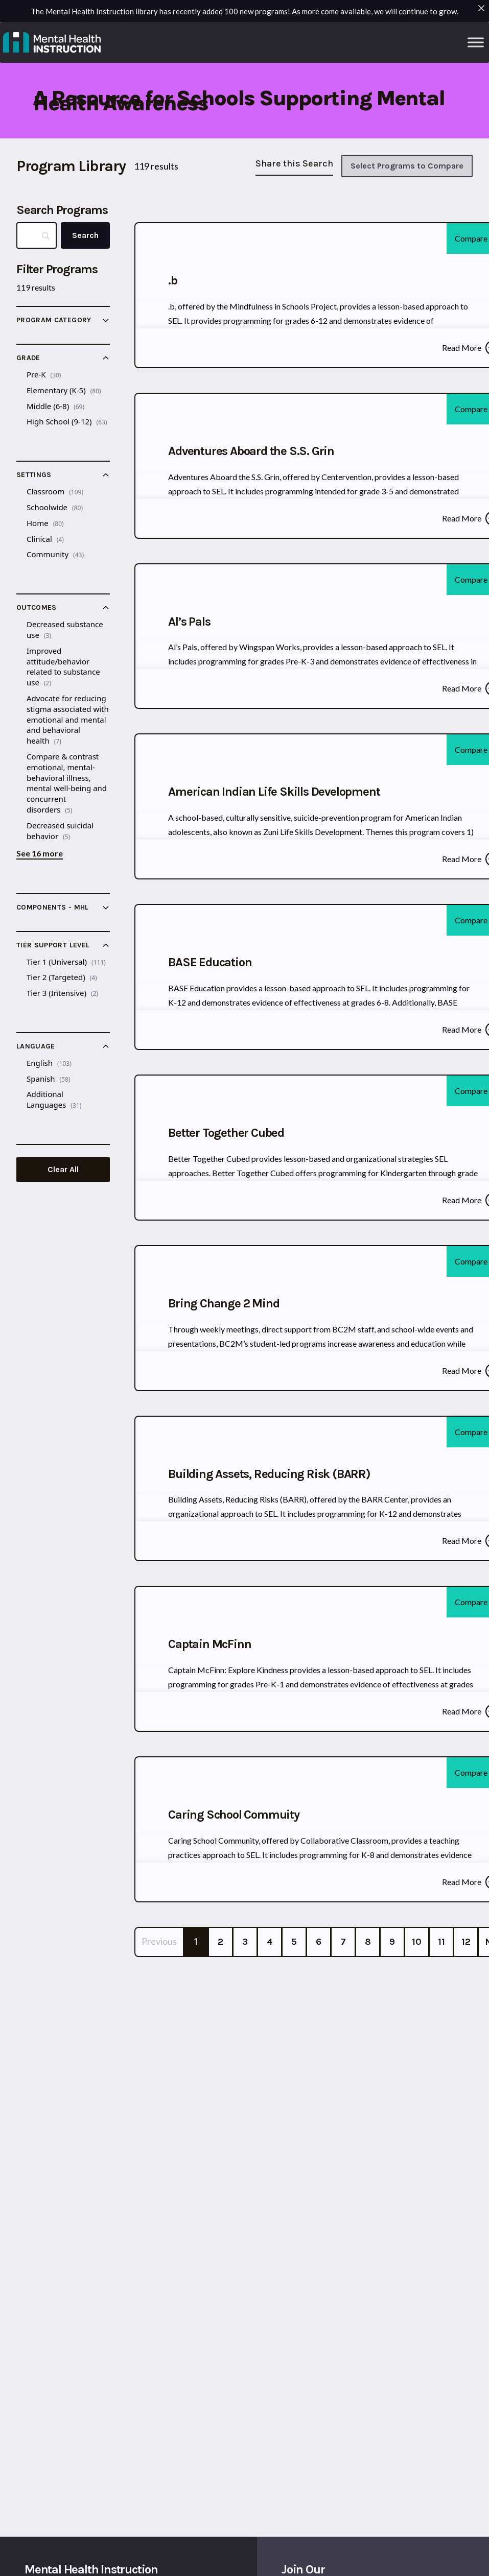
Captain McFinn (209, 1644)
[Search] (85, 235)
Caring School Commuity (233, 1814)
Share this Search (294, 163)
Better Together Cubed (226, 1133)
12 (466, 1941)
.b (172, 280)
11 (441, 1941)
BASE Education (209, 962)
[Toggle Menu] (476, 42)
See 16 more (39, 853)
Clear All (63, 1169)
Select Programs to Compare (407, 166)
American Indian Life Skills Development (274, 791)
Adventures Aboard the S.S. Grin (251, 451)
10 (417, 1941)
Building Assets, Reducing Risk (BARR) (269, 1474)
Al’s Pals (189, 621)
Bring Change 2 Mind (223, 1303)
